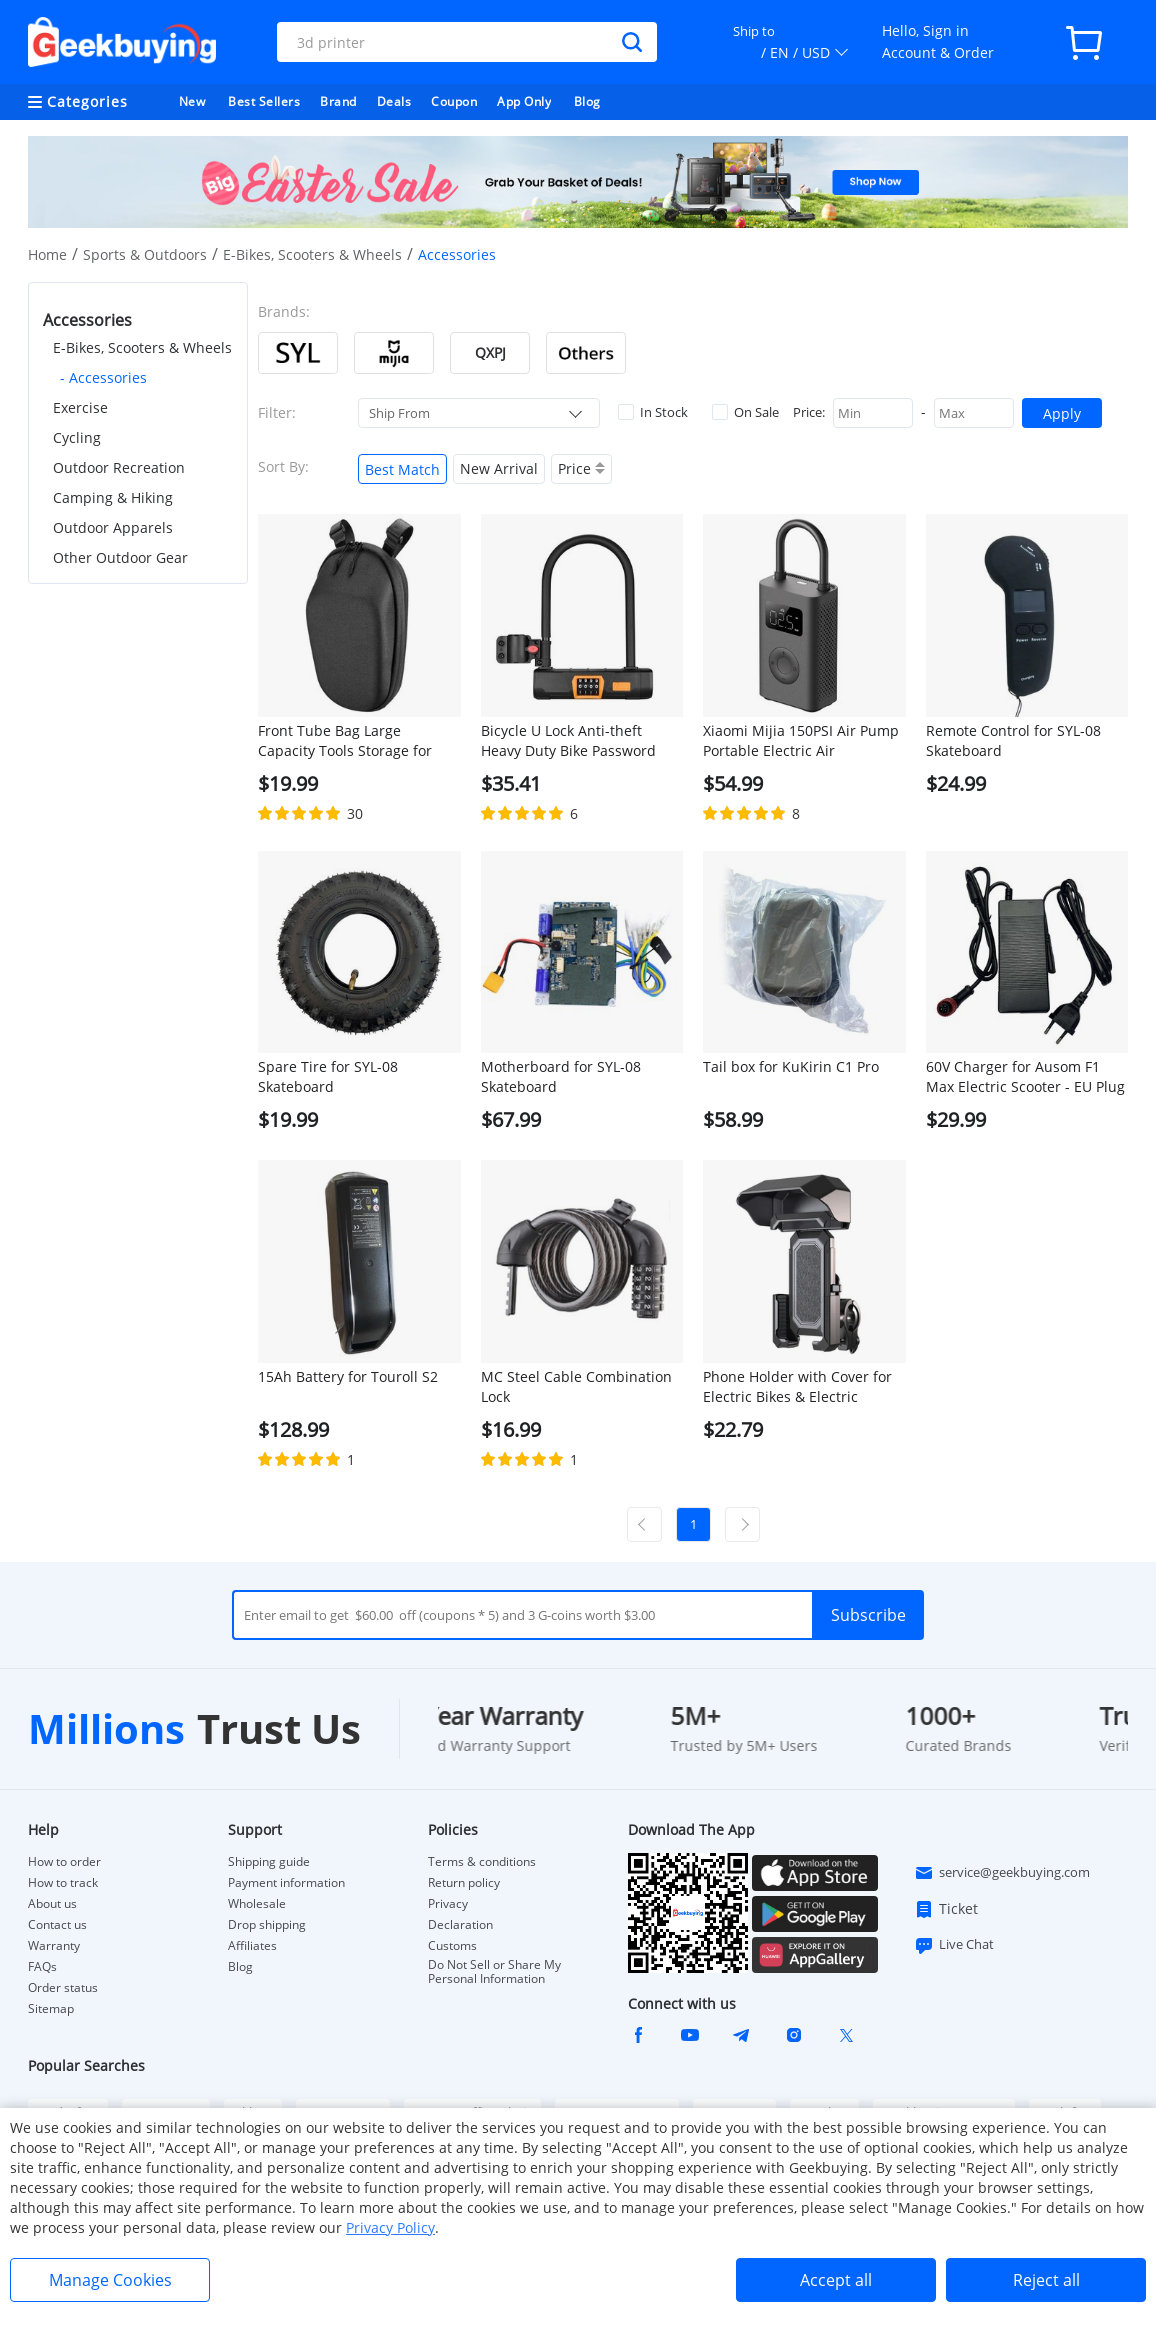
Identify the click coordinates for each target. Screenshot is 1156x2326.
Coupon (454, 101)
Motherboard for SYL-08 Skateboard (561, 1076)
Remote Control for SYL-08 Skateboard (1013, 740)
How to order (64, 1862)
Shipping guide (269, 1862)
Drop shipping (267, 1925)
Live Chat (954, 1945)
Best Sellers (264, 101)
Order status (63, 1988)
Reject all (1046, 2280)
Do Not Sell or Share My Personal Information (494, 1972)
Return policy (464, 1883)
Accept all (836, 2280)
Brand (338, 101)
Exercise (80, 407)
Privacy (448, 1904)
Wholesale (257, 1904)
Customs (452, 1946)
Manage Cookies (110, 2280)
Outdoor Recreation (119, 467)
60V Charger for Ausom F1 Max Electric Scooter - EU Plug (1025, 1076)
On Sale (745, 412)
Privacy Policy (390, 2227)
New (192, 101)
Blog (587, 101)
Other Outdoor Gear (120, 557)
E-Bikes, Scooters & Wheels (312, 254)
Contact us (57, 1925)
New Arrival (499, 468)
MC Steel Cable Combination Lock (576, 1386)
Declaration (460, 1925)
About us (52, 1904)
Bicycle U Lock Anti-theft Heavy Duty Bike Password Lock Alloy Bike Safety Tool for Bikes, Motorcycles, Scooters (579, 741)
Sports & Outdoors (145, 254)
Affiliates (252, 1946)
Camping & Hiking (113, 497)
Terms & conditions (482, 1862)
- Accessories (103, 377)
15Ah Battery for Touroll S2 (348, 1376)
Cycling (77, 437)
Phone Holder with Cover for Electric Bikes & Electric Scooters (797, 1387)
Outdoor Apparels (113, 527)
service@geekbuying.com (1002, 1873)
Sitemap (51, 2008)
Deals (394, 101)
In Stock (653, 412)
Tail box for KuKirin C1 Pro (791, 1066)
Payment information (286, 1883)
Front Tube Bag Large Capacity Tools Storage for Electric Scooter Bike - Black (349, 741)
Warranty (54, 1946)
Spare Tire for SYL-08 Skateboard (328, 1076)
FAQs (42, 1967)
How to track (63, 1883)
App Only (524, 101)
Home (47, 254)
